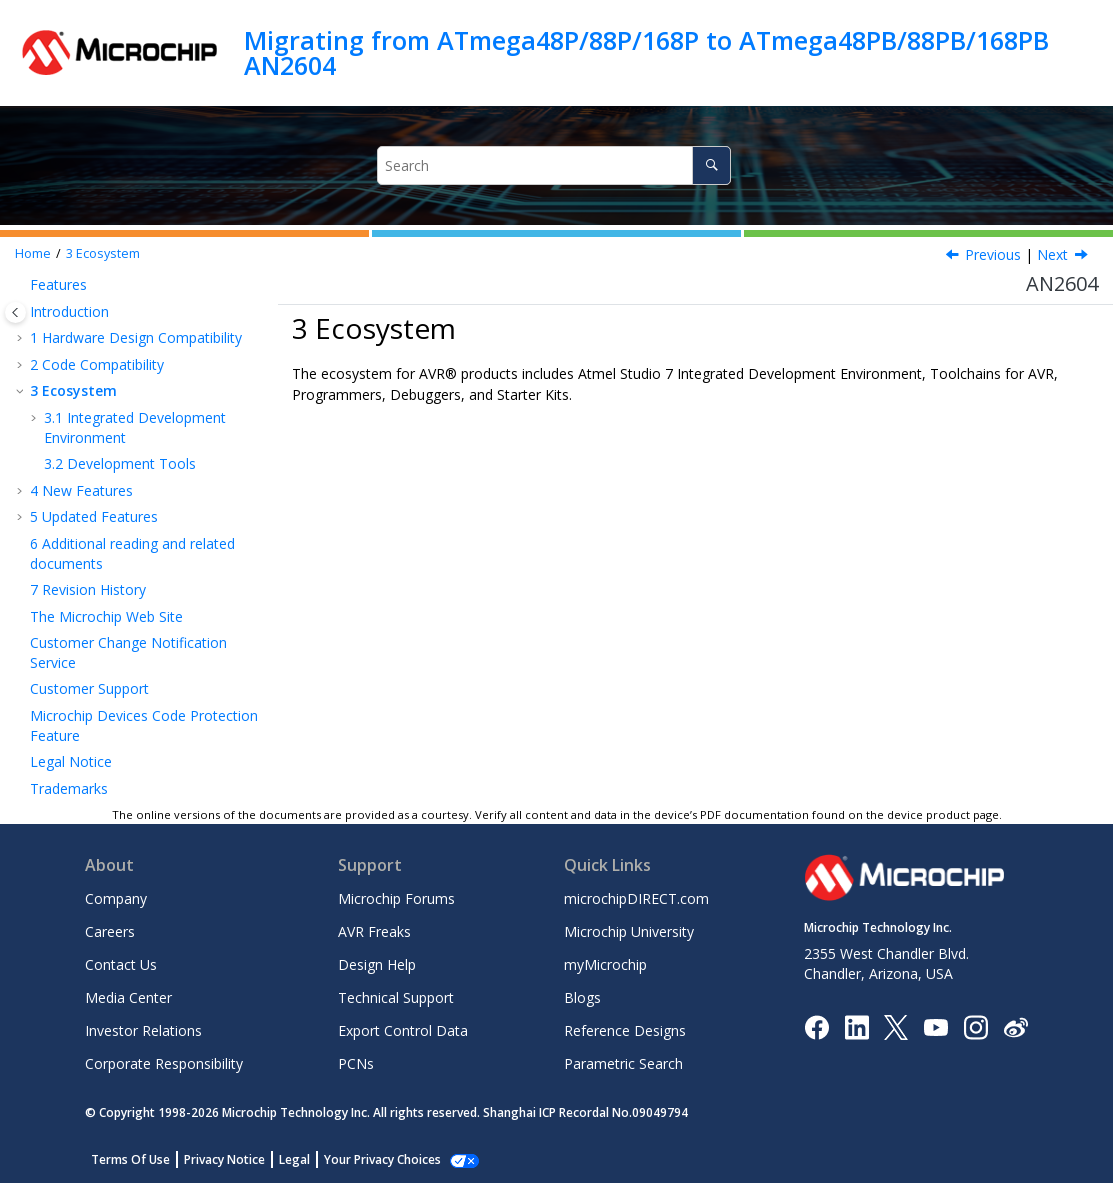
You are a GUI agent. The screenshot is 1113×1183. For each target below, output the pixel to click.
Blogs (582, 997)
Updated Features (94, 516)
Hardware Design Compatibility (136, 337)
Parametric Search (623, 1063)
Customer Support (89, 688)
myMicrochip (605, 964)
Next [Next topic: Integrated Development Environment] (1052, 254)
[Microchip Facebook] (816, 1025)
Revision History (88, 589)
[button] (22, 285)
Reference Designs (625, 1030)
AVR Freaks (374, 931)
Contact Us (121, 964)
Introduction (69, 311)
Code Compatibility (97, 364)
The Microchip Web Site (106, 616)
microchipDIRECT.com (636, 898)
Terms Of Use (130, 1159)
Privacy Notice (224, 1159)
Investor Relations (143, 1030)
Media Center (128, 997)
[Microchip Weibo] (1015, 1026)
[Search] (711, 165)
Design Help (377, 964)
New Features (81, 490)
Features (58, 284)
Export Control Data (403, 1030)
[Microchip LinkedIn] (856, 1025)
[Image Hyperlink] (935, 1026)
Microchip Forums (396, 898)
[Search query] (554, 165)
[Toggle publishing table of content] (15, 312)
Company (116, 898)
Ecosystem (103, 253)
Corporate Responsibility (164, 1063)
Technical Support (396, 997)
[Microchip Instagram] (975, 1025)
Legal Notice (71, 761)
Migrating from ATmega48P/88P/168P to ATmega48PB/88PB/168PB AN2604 (646, 52)
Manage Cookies (371, 1159)
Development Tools (120, 463)
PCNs (356, 1063)
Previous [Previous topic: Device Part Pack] (993, 254)
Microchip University (629, 931)
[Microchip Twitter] (896, 1025)
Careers (110, 931)
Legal (294, 1159)
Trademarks (69, 788)
